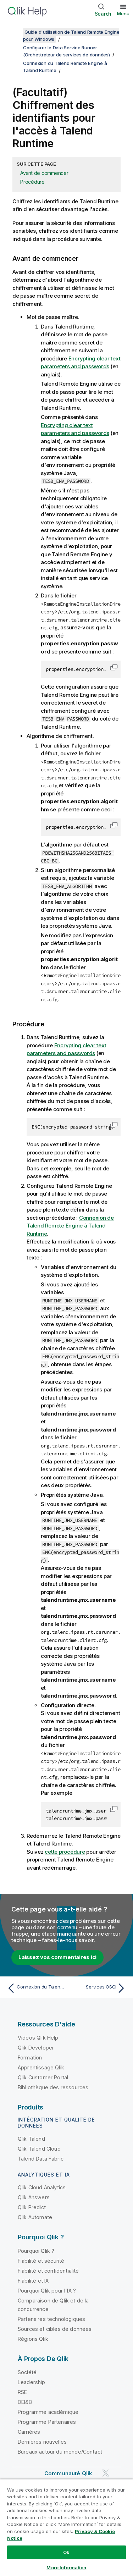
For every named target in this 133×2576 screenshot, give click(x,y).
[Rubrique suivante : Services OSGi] (98, 1988)
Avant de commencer (44, 173)
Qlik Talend (31, 2139)
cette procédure (65, 1851)
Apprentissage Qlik (41, 2067)
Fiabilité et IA (33, 2281)
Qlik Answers (34, 2197)
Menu (123, 13)
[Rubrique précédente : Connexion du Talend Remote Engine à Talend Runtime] (35, 1988)
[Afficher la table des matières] (14, 32)
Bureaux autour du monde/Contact (60, 2452)
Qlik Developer (36, 2048)
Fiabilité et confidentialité (48, 2271)
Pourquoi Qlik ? (36, 2251)
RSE (22, 2392)
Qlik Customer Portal (43, 2077)
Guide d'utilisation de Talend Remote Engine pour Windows (71, 35)
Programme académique (48, 2412)
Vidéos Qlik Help (38, 2038)
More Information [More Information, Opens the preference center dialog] (66, 2567)
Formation (30, 2057)
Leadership (31, 2382)
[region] (66, 2527)
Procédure (32, 182)
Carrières (29, 2432)
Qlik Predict (32, 2207)
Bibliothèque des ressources (53, 2087)
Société (27, 2372)
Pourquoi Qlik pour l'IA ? (47, 2291)
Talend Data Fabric (40, 2159)
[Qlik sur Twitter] (105, 2473)
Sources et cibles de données (55, 2329)
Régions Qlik (33, 2339)
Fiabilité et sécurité (41, 2261)
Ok (66, 2552)
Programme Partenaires (47, 2422)
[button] (114, 667)
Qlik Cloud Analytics (42, 2187)
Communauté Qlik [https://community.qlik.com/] (68, 2473)
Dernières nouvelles (42, 2442)
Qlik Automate (35, 2217)
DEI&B (25, 2402)
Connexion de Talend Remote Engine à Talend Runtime (70, 1225)
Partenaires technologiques (51, 2319)
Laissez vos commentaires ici (57, 1957)
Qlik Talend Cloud (39, 2149)
